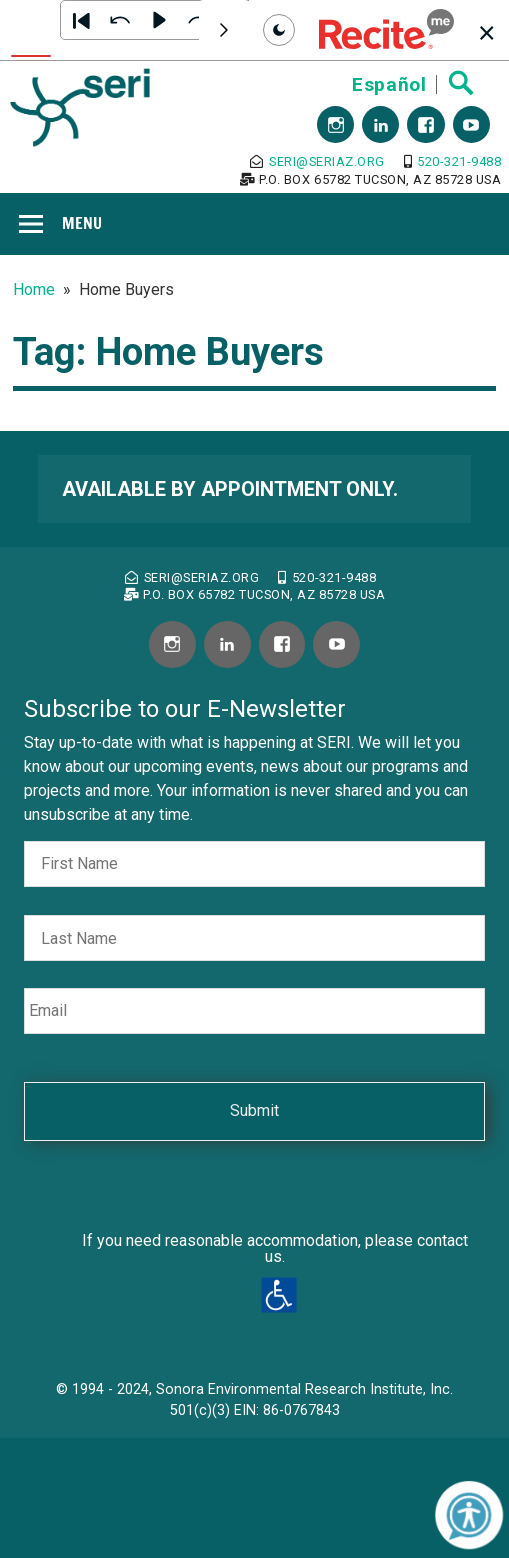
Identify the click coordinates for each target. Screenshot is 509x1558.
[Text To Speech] (31, 30)
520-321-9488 (453, 161)
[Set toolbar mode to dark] (279, 30)
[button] (386, 30)
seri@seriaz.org (317, 161)
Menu (82, 223)
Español (389, 84)
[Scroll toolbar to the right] (224, 29)
